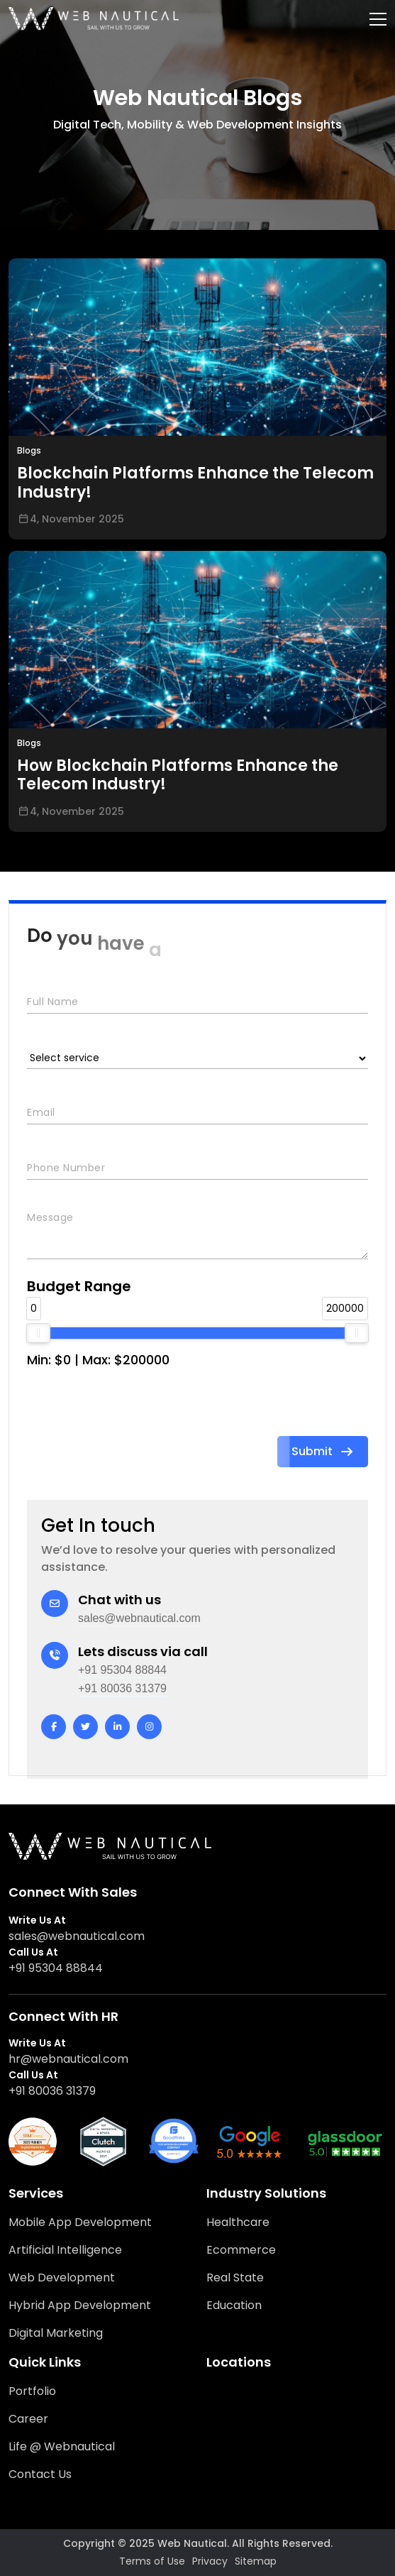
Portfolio (32, 2391)
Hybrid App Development (80, 2305)
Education (234, 2305)
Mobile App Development (80, 2222)
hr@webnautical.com (68, 2059)
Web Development (62, 2277)
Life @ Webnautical (62, 2446)
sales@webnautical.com (139, 1618)
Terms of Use (152, 2561)
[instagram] (149, 1726)
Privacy (210, 2561)
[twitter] (85, 1726)
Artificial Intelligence (65, 2250)
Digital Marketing (56, 2333)
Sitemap (256, 2561)
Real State (235, 2277)
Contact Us (40, 2474)
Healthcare (237, 2222)
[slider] (38, 1333)
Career (28, 2419)
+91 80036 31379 (122, 1688)
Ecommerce (241, 2250)
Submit (322, 1451)
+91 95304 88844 (122, 1670)
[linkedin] (117, 1726)
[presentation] (135, 1408)
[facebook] (53, 1726)
